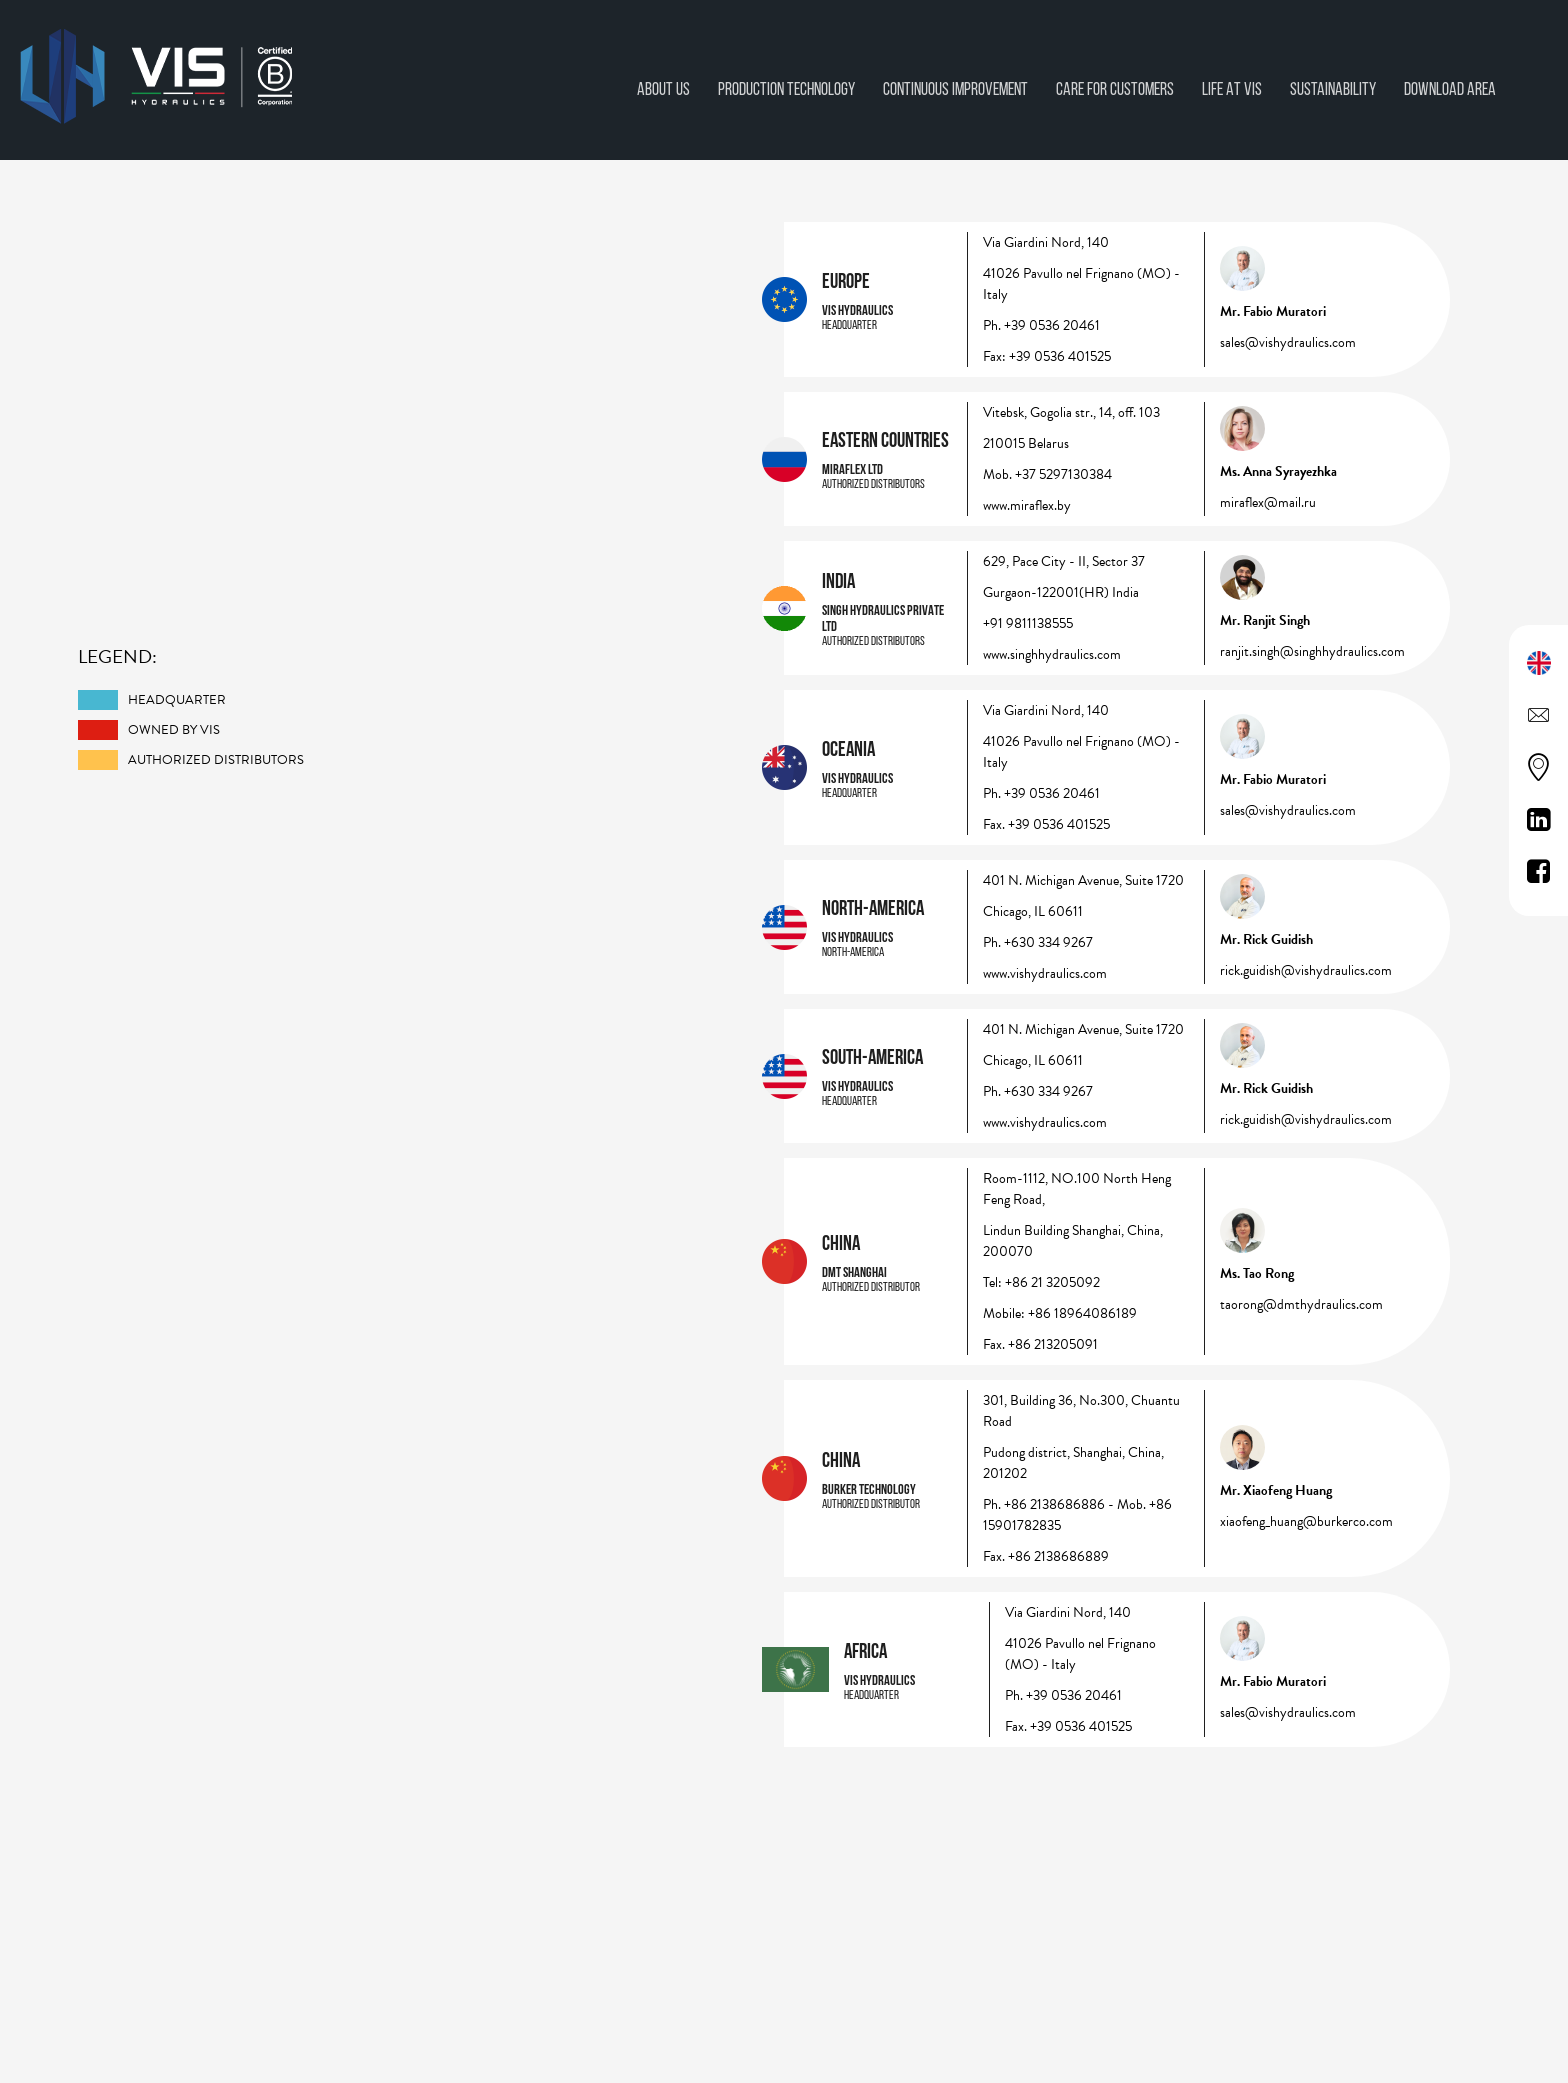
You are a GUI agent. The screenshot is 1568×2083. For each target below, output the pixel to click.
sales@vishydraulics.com (1288, 342)
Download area (1450, 88)
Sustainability (1333, 88)
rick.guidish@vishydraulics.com (1306, 970)
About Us (663, 88)
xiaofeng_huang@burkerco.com (1306, 1521)
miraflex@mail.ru (1268, 502)
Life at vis (1232, 88)
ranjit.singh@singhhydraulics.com (1312, 651)
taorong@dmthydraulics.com (1301, 1304)
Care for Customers (1115, 88)
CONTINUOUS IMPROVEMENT (955, 88)
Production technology (786, 88)
